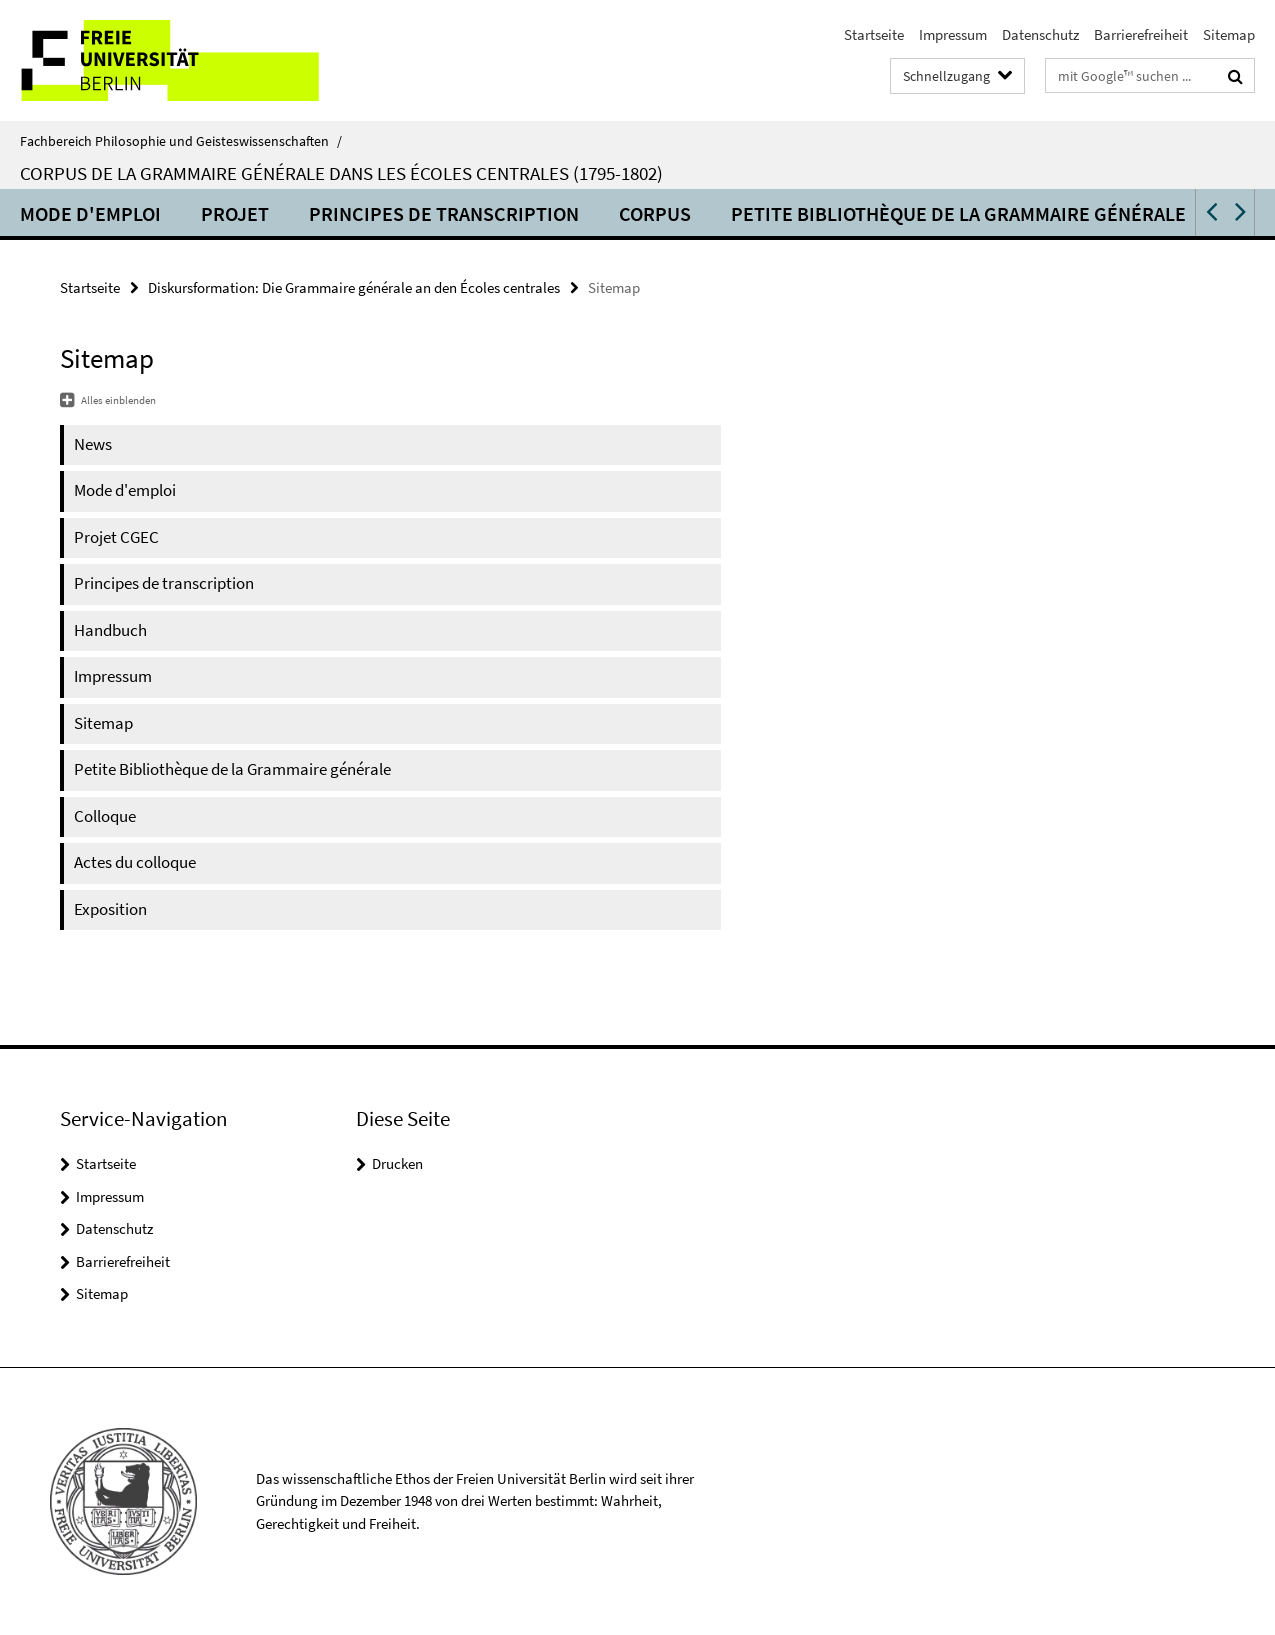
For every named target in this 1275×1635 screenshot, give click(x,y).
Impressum (953, 34)
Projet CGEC (116, 537)
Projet (235, 213)
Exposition (110, 909)
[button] (1210, 212)
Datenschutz (1040, 34)
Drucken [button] (397, 1163)
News (93, 444)
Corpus (655, 213)
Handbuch (110, 630)
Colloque (105, 816)
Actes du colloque (135, 862)
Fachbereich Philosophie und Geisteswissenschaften (181, 141)
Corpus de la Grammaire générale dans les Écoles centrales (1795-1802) (341, 173)
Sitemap (1229, 34)
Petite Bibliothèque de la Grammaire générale (958, 213)
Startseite (874, 34)
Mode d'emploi (90, 213)
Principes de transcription (444, 213)
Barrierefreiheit (1141, 34)
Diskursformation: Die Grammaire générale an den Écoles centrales (354, 287)
